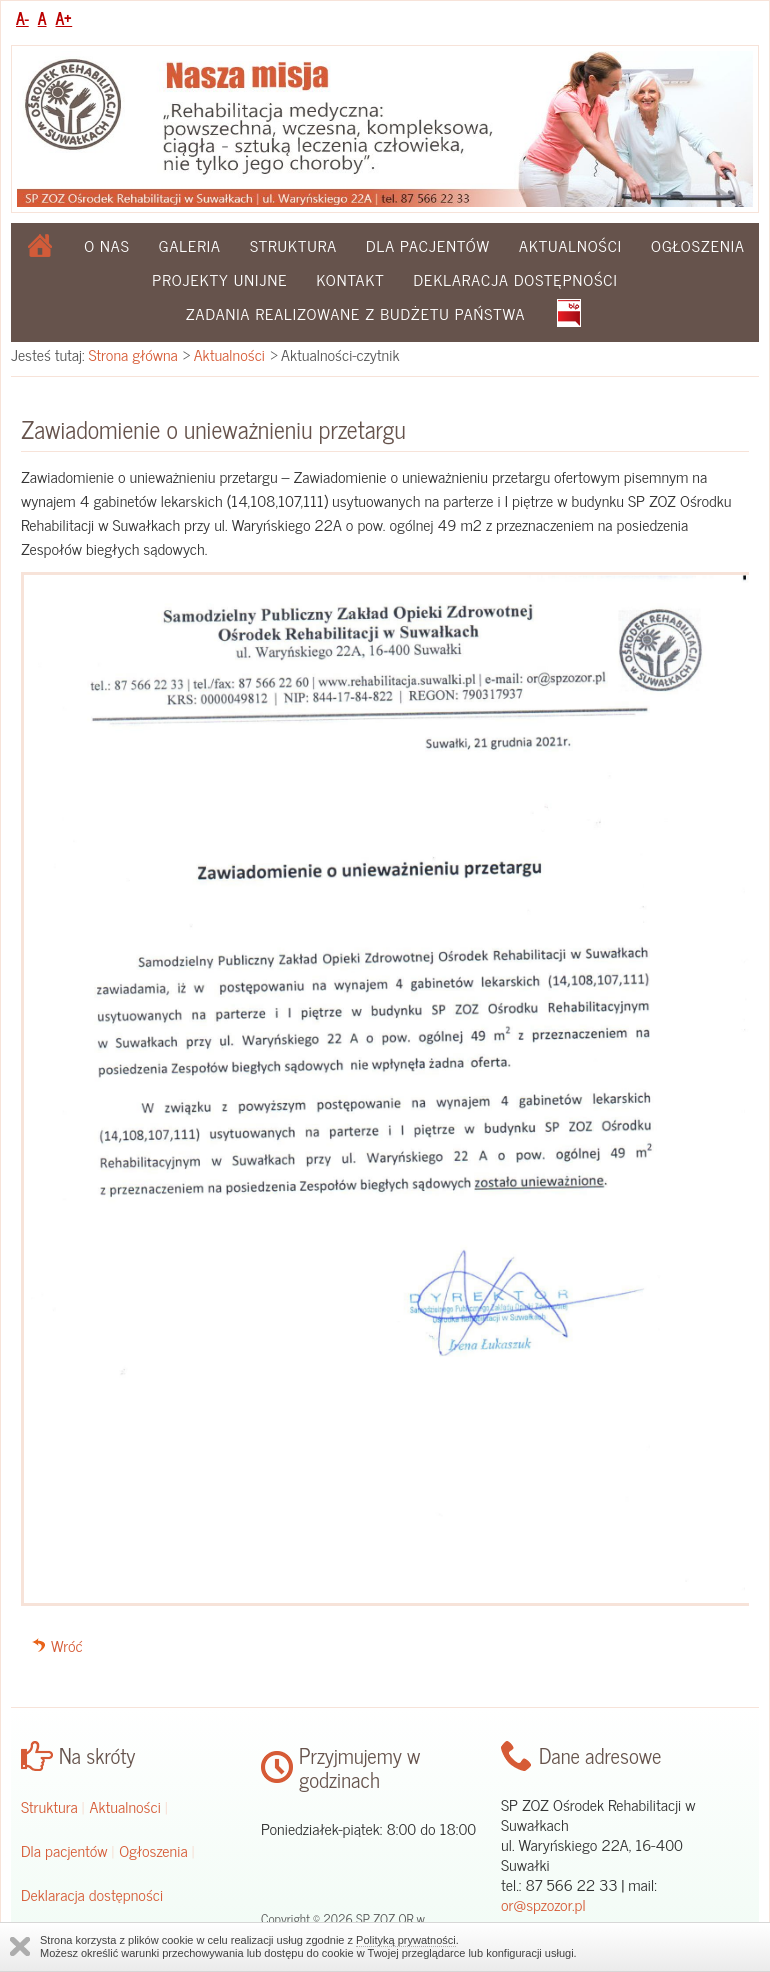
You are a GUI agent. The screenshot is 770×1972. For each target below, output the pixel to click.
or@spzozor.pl (543, 1904)
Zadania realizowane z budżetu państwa (356, 313)
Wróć (67, 1645)
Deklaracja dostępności (516, 279)
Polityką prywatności (406, 1940)
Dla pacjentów (428, 245)
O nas (107, 245)
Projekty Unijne (219, 279)
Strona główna (133, 354)
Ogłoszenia (698, 245)
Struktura (293, 245)
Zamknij (20, 1946)
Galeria (190, 245)
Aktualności (570, 245)
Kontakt (350, 279)
